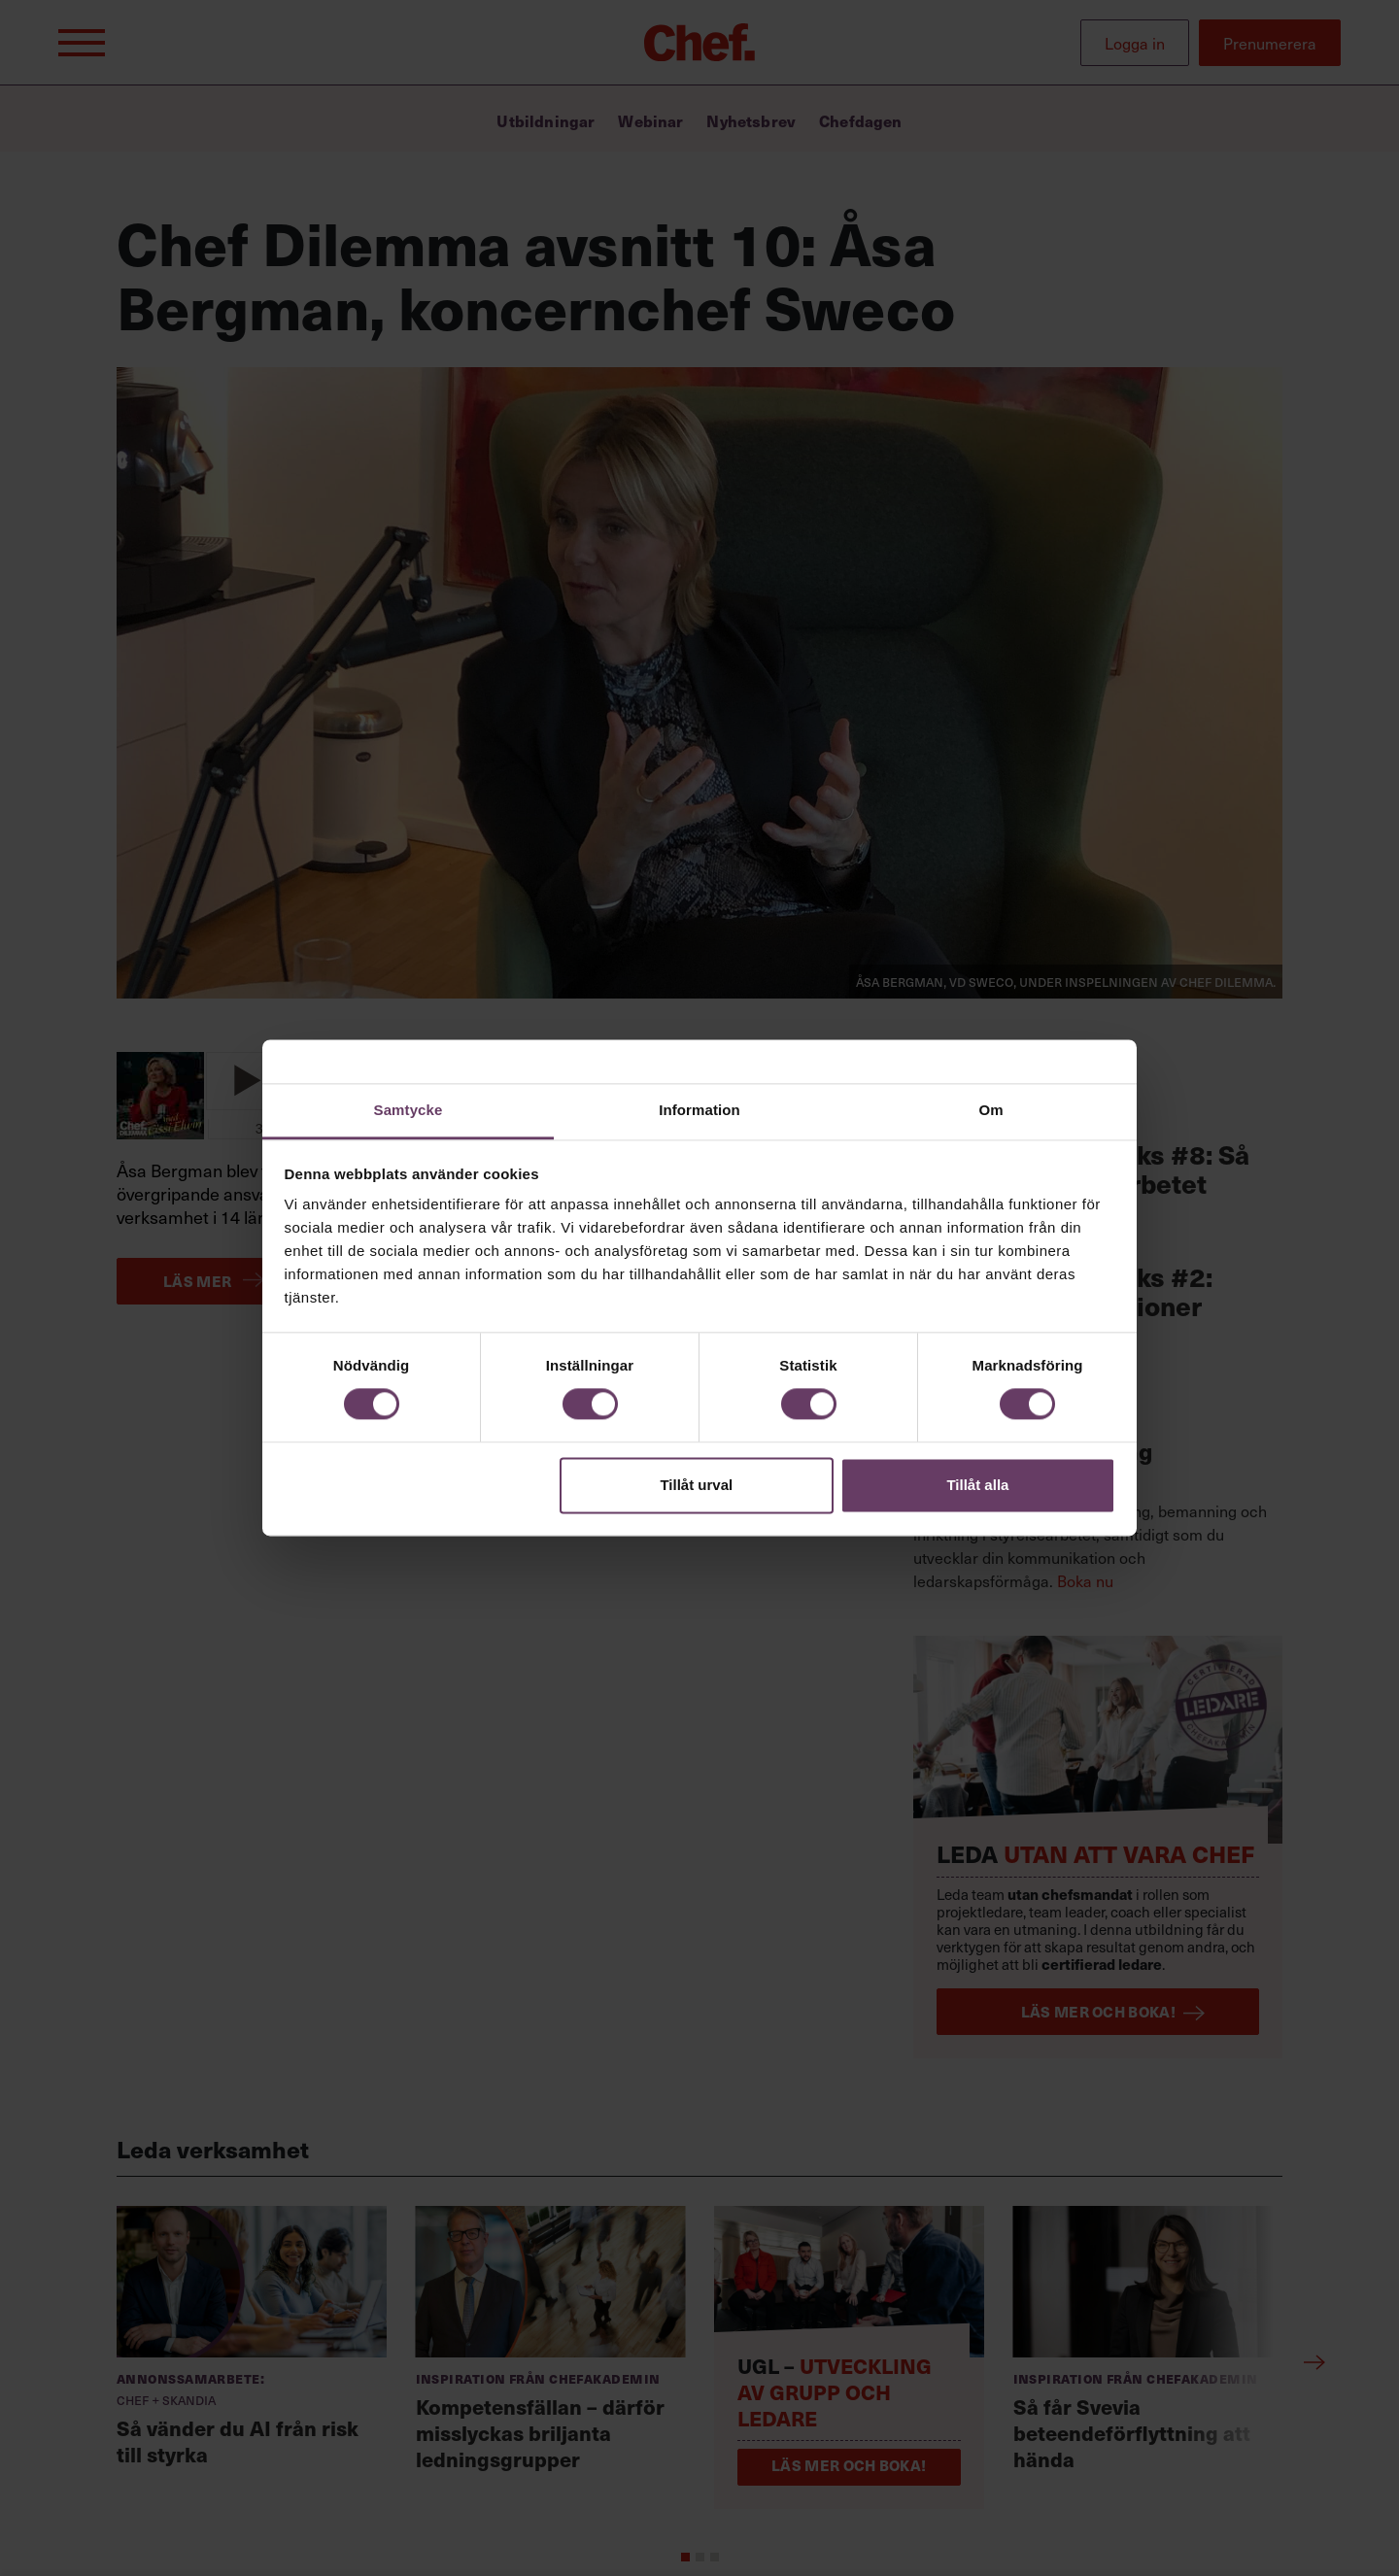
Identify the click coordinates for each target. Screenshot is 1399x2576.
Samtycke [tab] (408, 1110)
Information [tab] (699, 1110)
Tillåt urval (696, 1484)
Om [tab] (990, 1110)
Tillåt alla (977, 1484)
